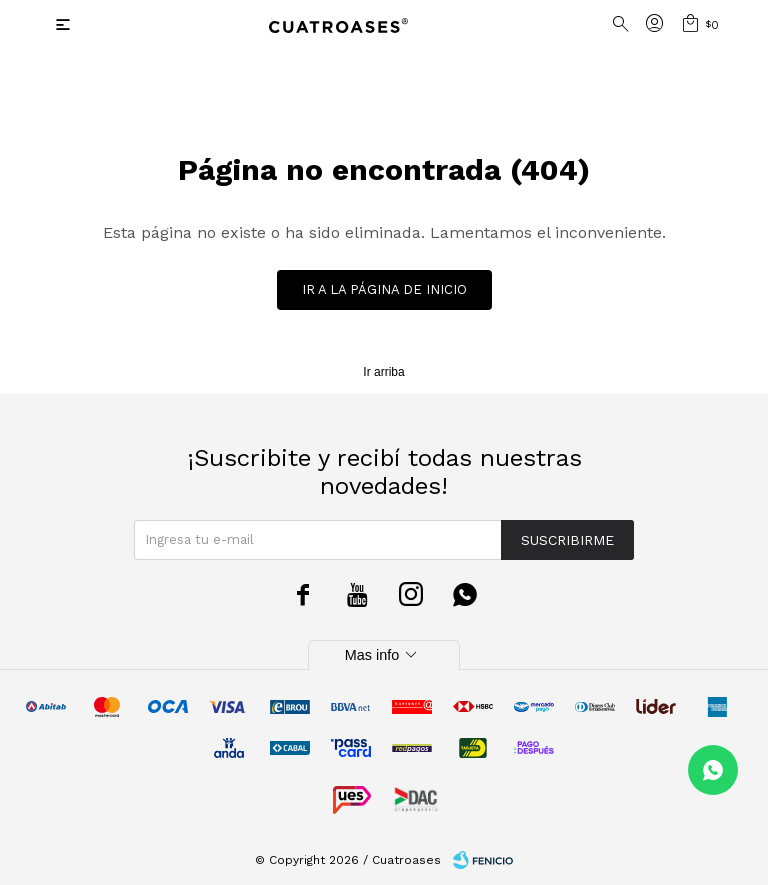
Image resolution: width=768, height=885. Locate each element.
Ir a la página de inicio (384, 289)
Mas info (384, 655)
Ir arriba (383, 372)
